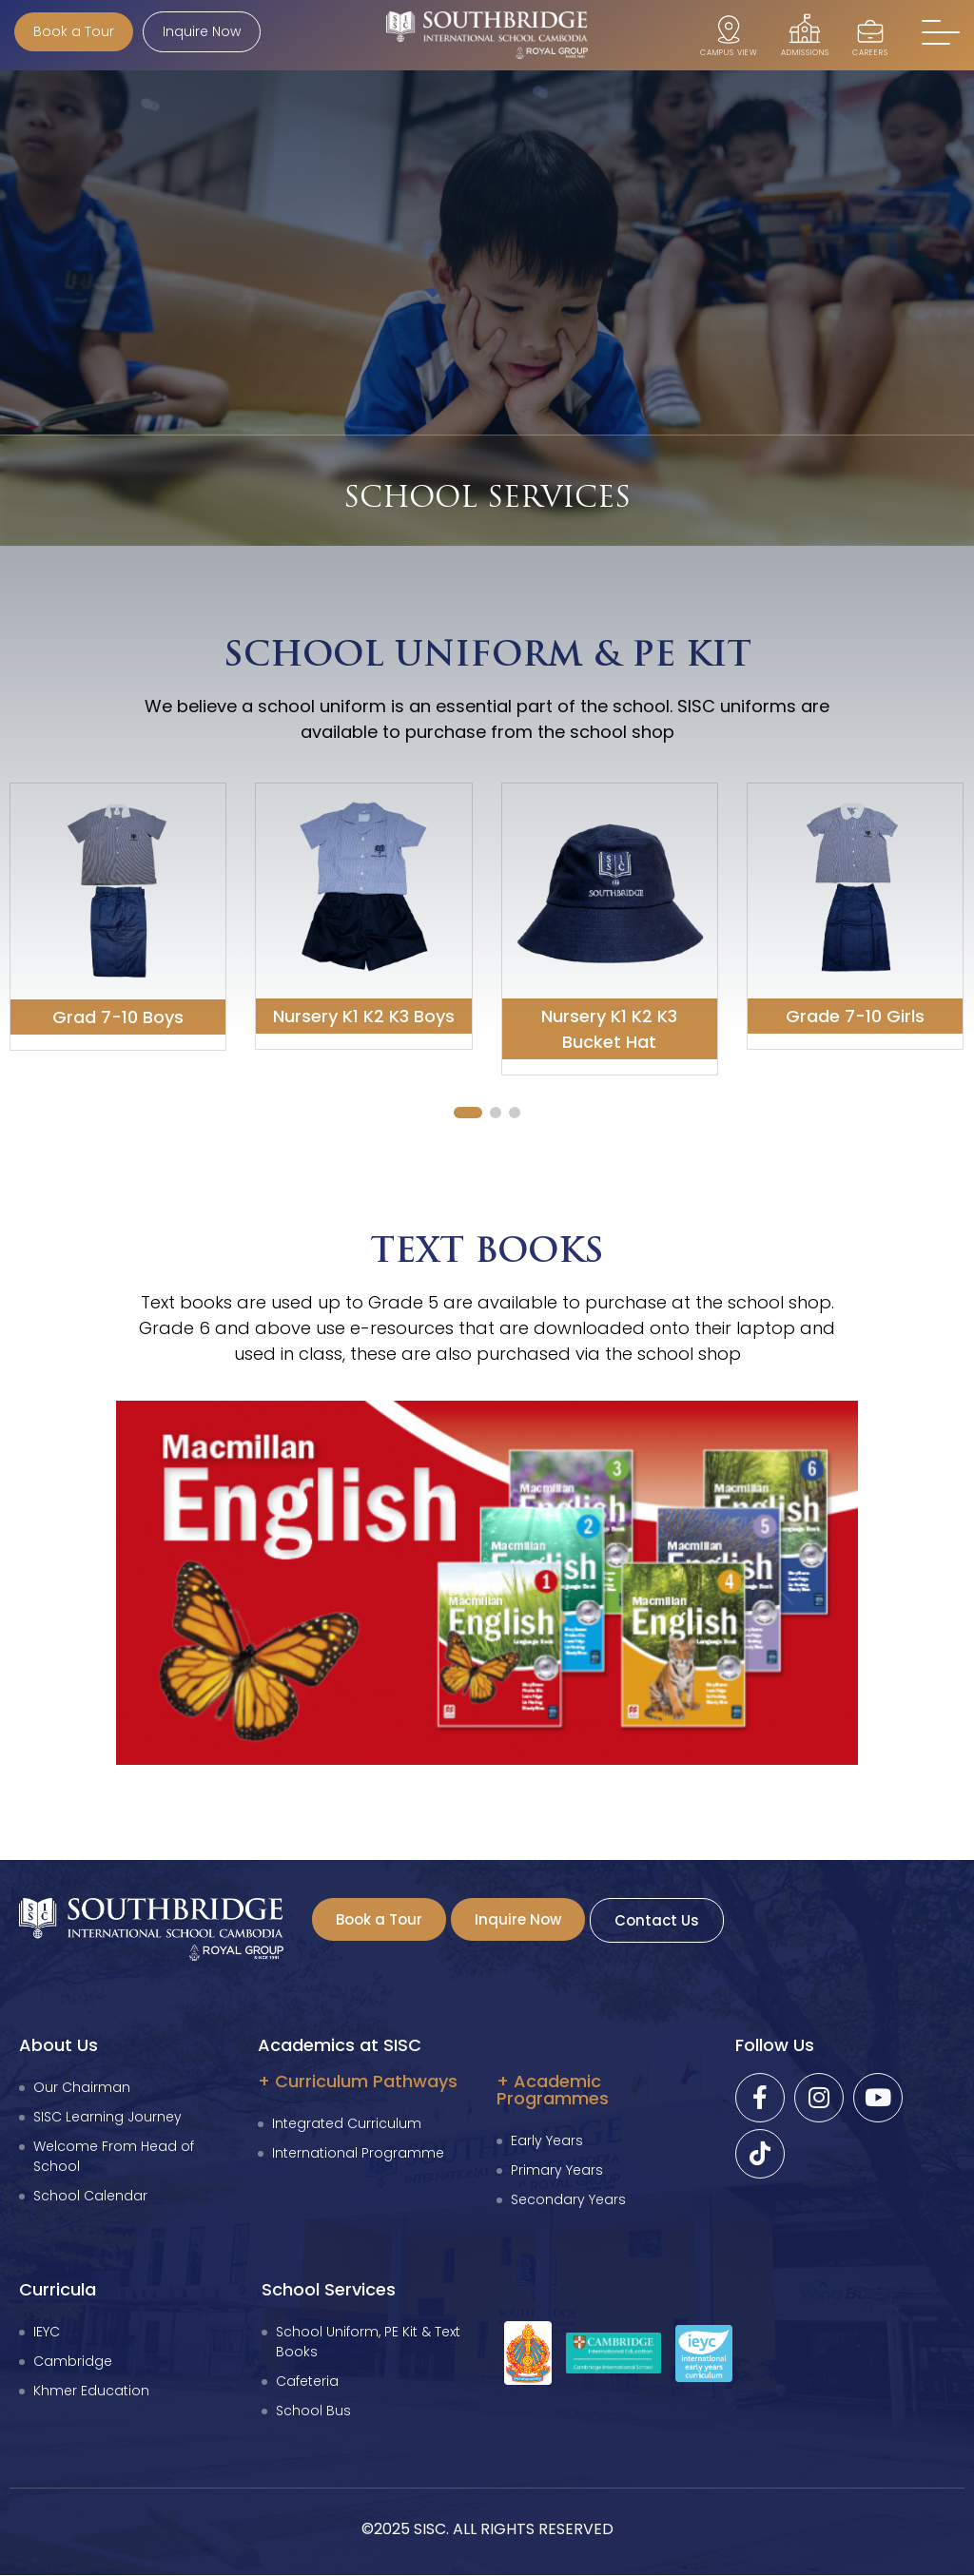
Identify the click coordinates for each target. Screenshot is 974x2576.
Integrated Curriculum (346, 2124)
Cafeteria (307, 2382)
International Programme (358, 2153)
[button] (941, 33)
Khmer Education (91, 2391)
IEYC (46, 2332)
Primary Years (557, 2170)
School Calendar (90, 2196)
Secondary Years (568, 2200)
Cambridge (72, 2362)
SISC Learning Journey (107, 2117)
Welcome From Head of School (113, 2157)
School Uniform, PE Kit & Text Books (368, 2342)
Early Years (547, 2141)
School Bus (313, 2411)
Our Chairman (81, 2088)
